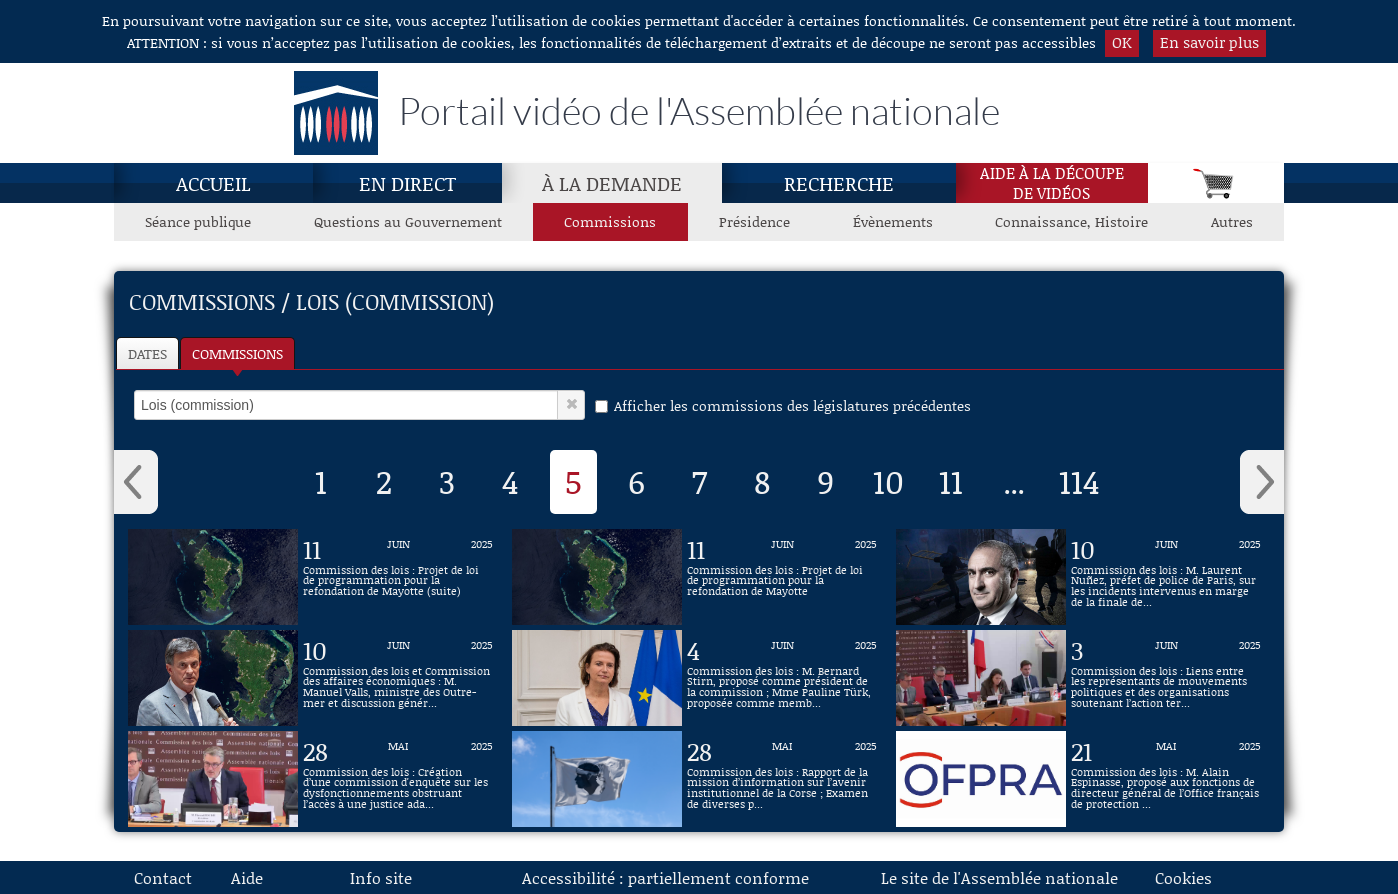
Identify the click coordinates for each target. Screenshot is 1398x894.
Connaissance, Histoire (1071, 221)
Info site (381, 877)
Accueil (213, 183)
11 (951, 481)
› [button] (1262, 482)
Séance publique (198, 221)
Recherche (839, 183)
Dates (147, 353)
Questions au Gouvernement (408, 221)
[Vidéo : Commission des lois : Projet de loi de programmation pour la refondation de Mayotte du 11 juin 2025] (782, 577)
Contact (163, 877)
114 (1079, 481)
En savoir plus (1209, 42)
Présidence (754, 221)
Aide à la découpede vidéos (1052, 183)
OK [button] (1122, 42)
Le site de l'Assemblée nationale (999, 877)
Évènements (893, 221)
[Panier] (1216, 183)
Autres (1232, 221)
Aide (247, 877)
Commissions (237, 353)
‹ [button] (136, 482)
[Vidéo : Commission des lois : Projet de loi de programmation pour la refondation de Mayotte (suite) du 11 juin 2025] (398, 577)
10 (888, 481)
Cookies (1183, 877)
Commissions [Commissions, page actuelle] (610, 221)
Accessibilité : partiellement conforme (665, 877)
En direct (407, 183)
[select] (346, 405)
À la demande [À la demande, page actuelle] (612, 183)
